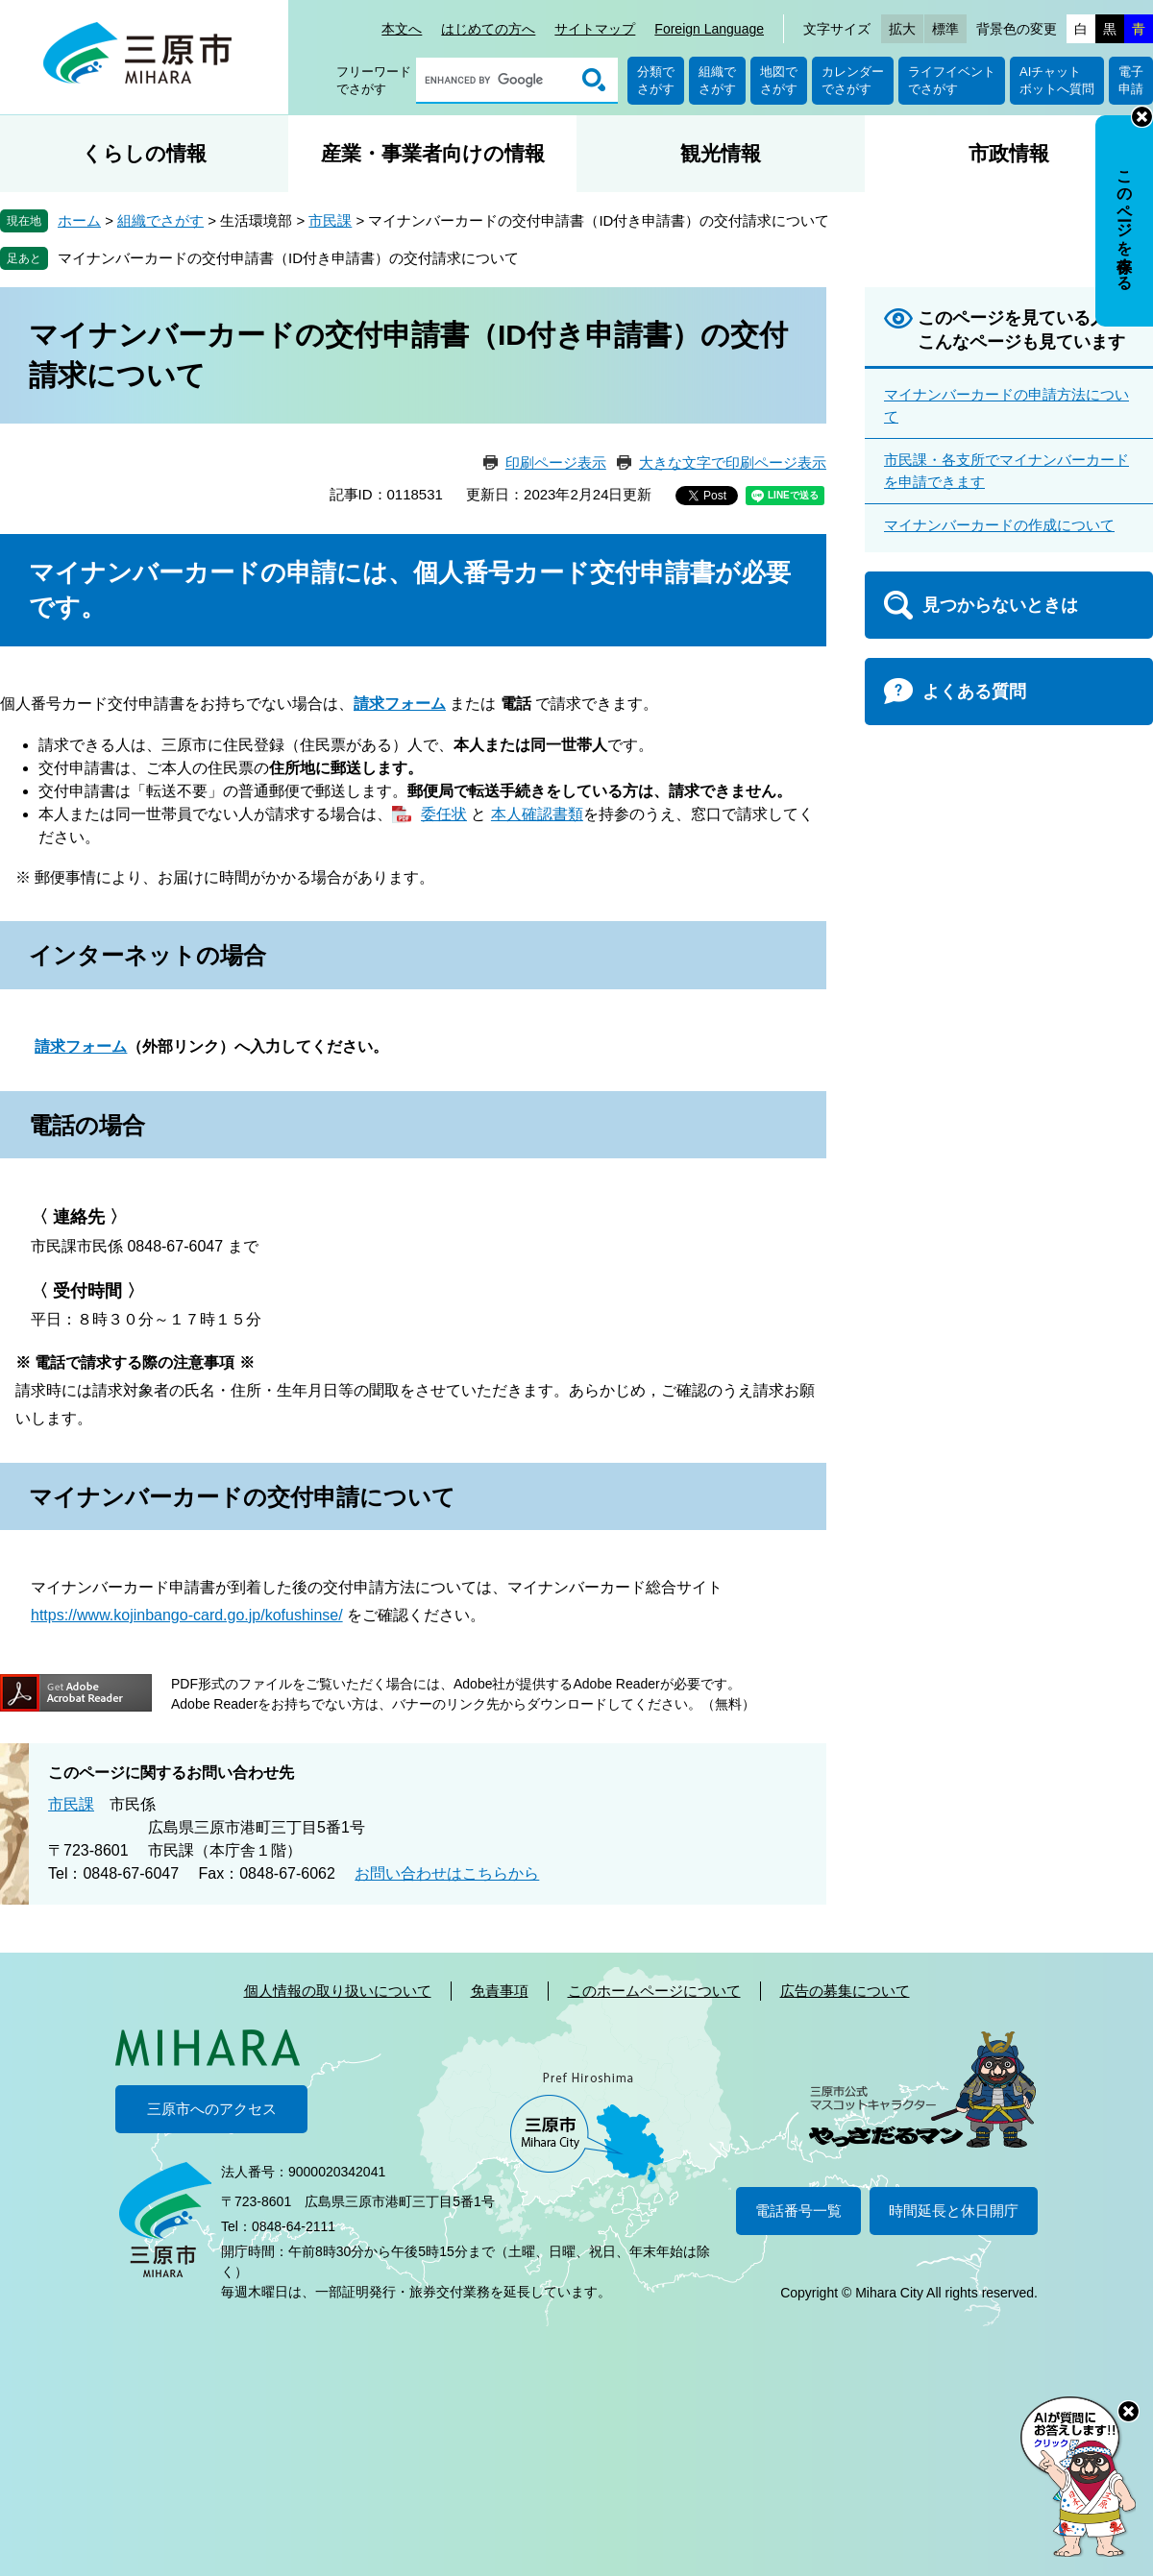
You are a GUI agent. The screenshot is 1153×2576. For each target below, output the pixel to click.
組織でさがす (717, 80)
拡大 (902, 28)
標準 (945, 28)
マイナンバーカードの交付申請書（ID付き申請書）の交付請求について (288, 258)
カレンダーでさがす (853, 80)
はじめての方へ (488, 28)
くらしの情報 (144, 153)
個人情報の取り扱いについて (337, 1990)
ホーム (79, 220)
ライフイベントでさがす (951, 80)
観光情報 (720, 153)
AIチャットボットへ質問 (1056, 80)
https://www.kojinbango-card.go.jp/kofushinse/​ (187, 1615)
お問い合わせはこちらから (447, 1873)
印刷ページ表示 (555, 462)
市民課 (330, 220)
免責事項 (499, 1990)
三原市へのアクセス (212, 2109)
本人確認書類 (537, 814)
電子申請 (1130, 80)
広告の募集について (845, 1990)
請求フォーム (81, 1046)
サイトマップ (594, 28)
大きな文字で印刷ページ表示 (732, 462)
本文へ (401, 28)
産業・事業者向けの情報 (433, 153)
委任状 (444, 814)
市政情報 (1009, 153)
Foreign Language (709, 28)
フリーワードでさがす (373, 80)
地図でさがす (778, 80)
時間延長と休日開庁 (953, 2210)
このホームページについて (654, 1990)
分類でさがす (656, 80)
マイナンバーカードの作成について (999, 525)
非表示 (1142, 117)
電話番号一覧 (798, 2210)
